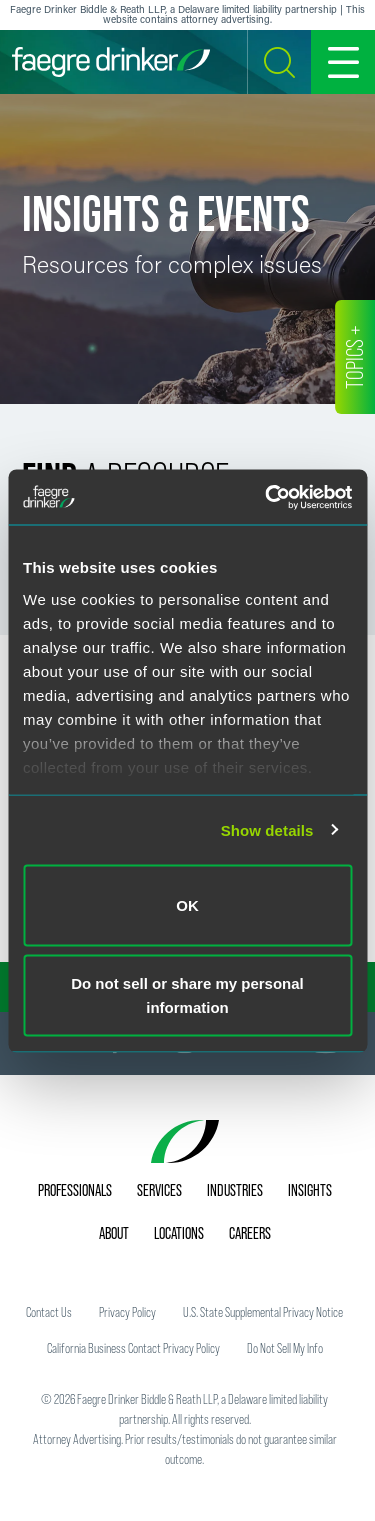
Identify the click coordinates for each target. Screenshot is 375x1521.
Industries (235, 1190)
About (114, 1233)
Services (159, 1190)
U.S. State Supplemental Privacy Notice (263, 1312)
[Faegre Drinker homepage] (111, 62)
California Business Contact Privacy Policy (133, 1348)
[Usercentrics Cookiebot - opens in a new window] (267, 497)
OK (187, 905)
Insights (310, 1190)
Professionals (75, 1190)
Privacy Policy (127, 1312)
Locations (179, 1233)
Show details (267, 829)
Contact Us (49, 1312)
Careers (250, 1233)
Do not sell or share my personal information (187, 994)
